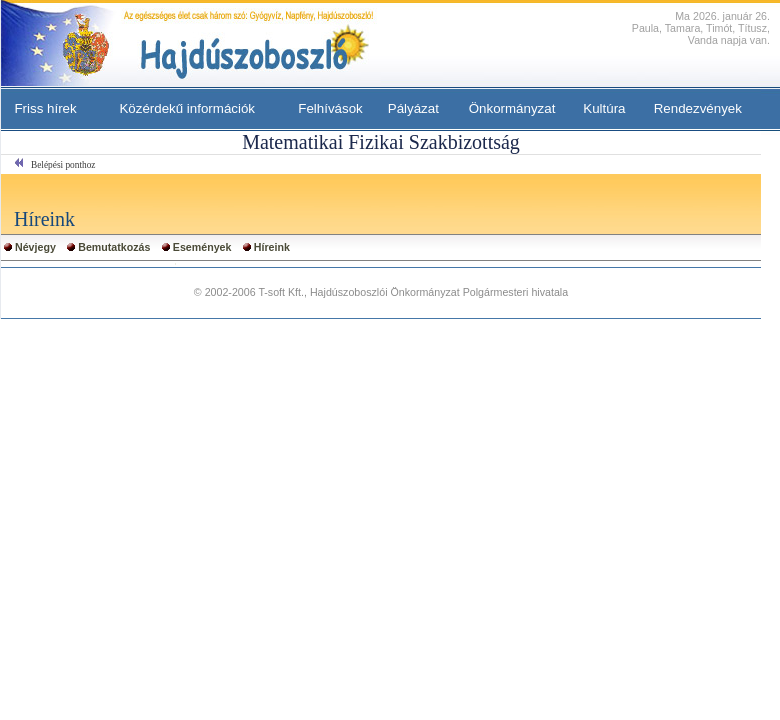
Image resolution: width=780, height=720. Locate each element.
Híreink (272, 247)
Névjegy (35, 247)
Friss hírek (45, 108)
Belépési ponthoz (63, 165)
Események (202, 247)
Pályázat (413, 108)
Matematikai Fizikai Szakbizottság (381, 142)
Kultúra (604, 108)
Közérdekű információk (187, 108)
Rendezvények (698, 108)
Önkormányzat (512, 108)
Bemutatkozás (114, 247)
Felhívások (330, 108)
